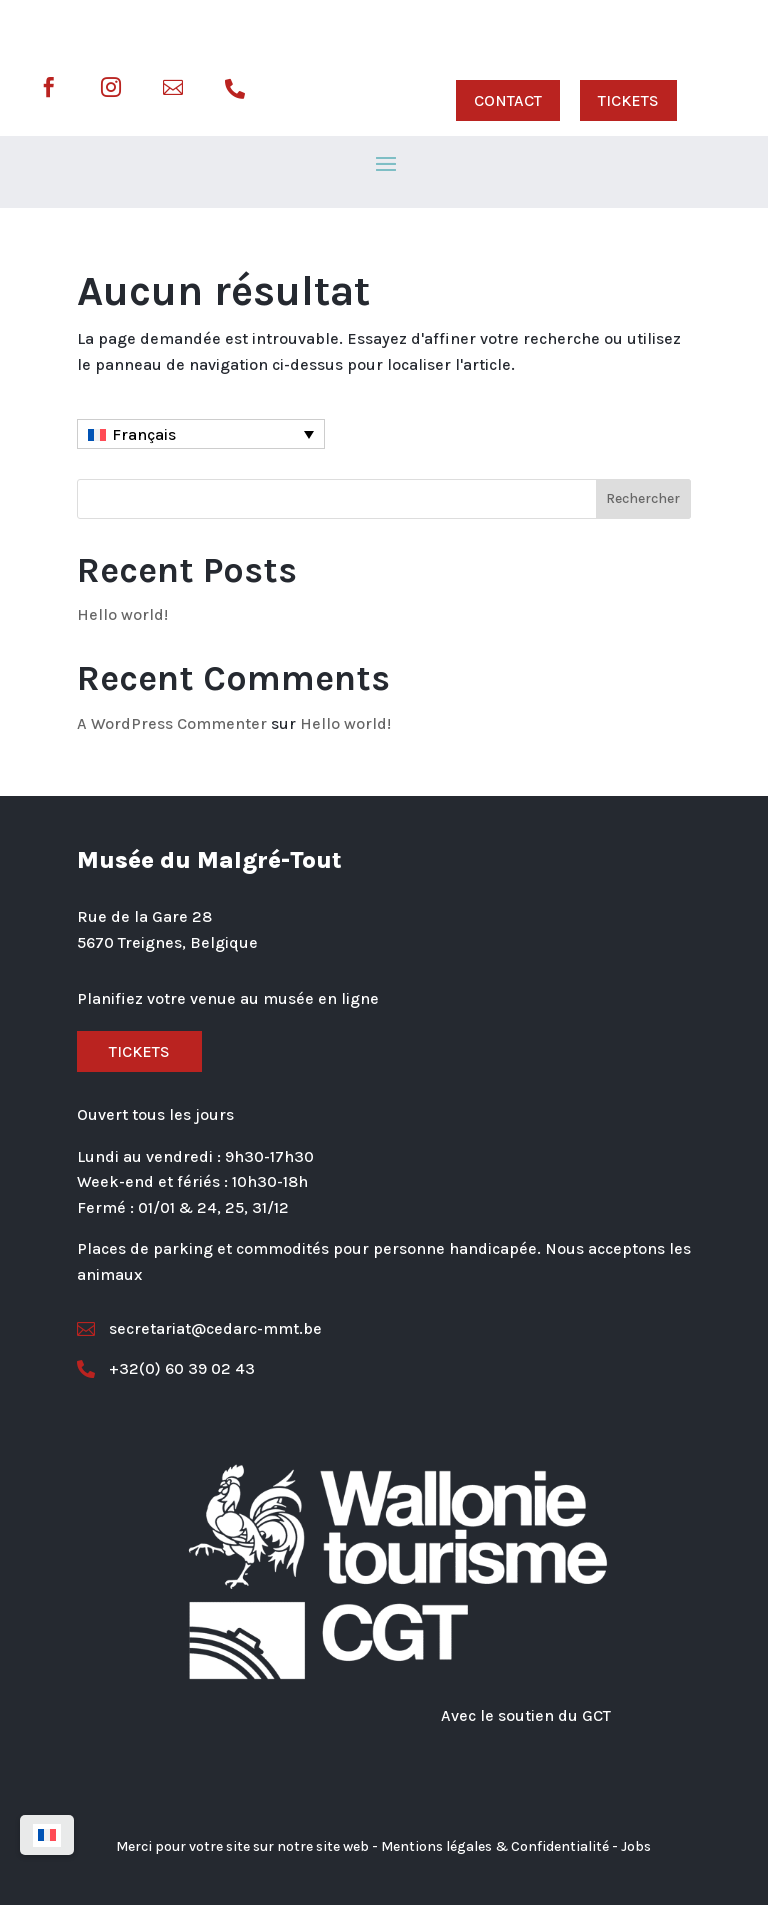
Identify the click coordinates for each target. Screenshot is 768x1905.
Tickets (139, 1051)
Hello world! (122, 614)
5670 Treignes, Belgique (167, 942)
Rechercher (643, 498)
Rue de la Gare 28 (144, 916)
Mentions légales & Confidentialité (495, 1846)
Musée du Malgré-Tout (209, 860)
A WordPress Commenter (172, 723)
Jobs (636, 1846)
